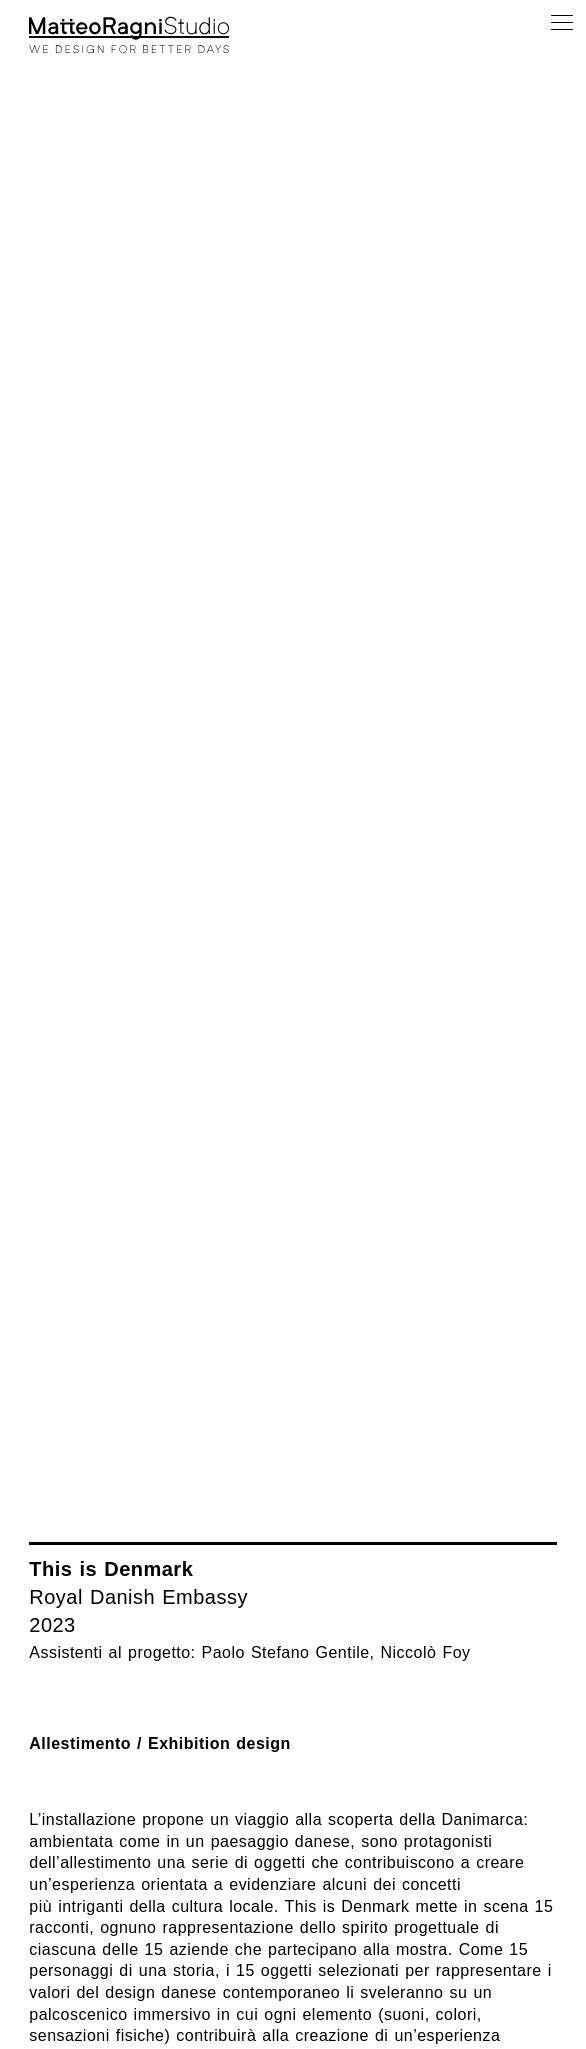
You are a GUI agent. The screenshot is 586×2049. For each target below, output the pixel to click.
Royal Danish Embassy (138, 1597)
